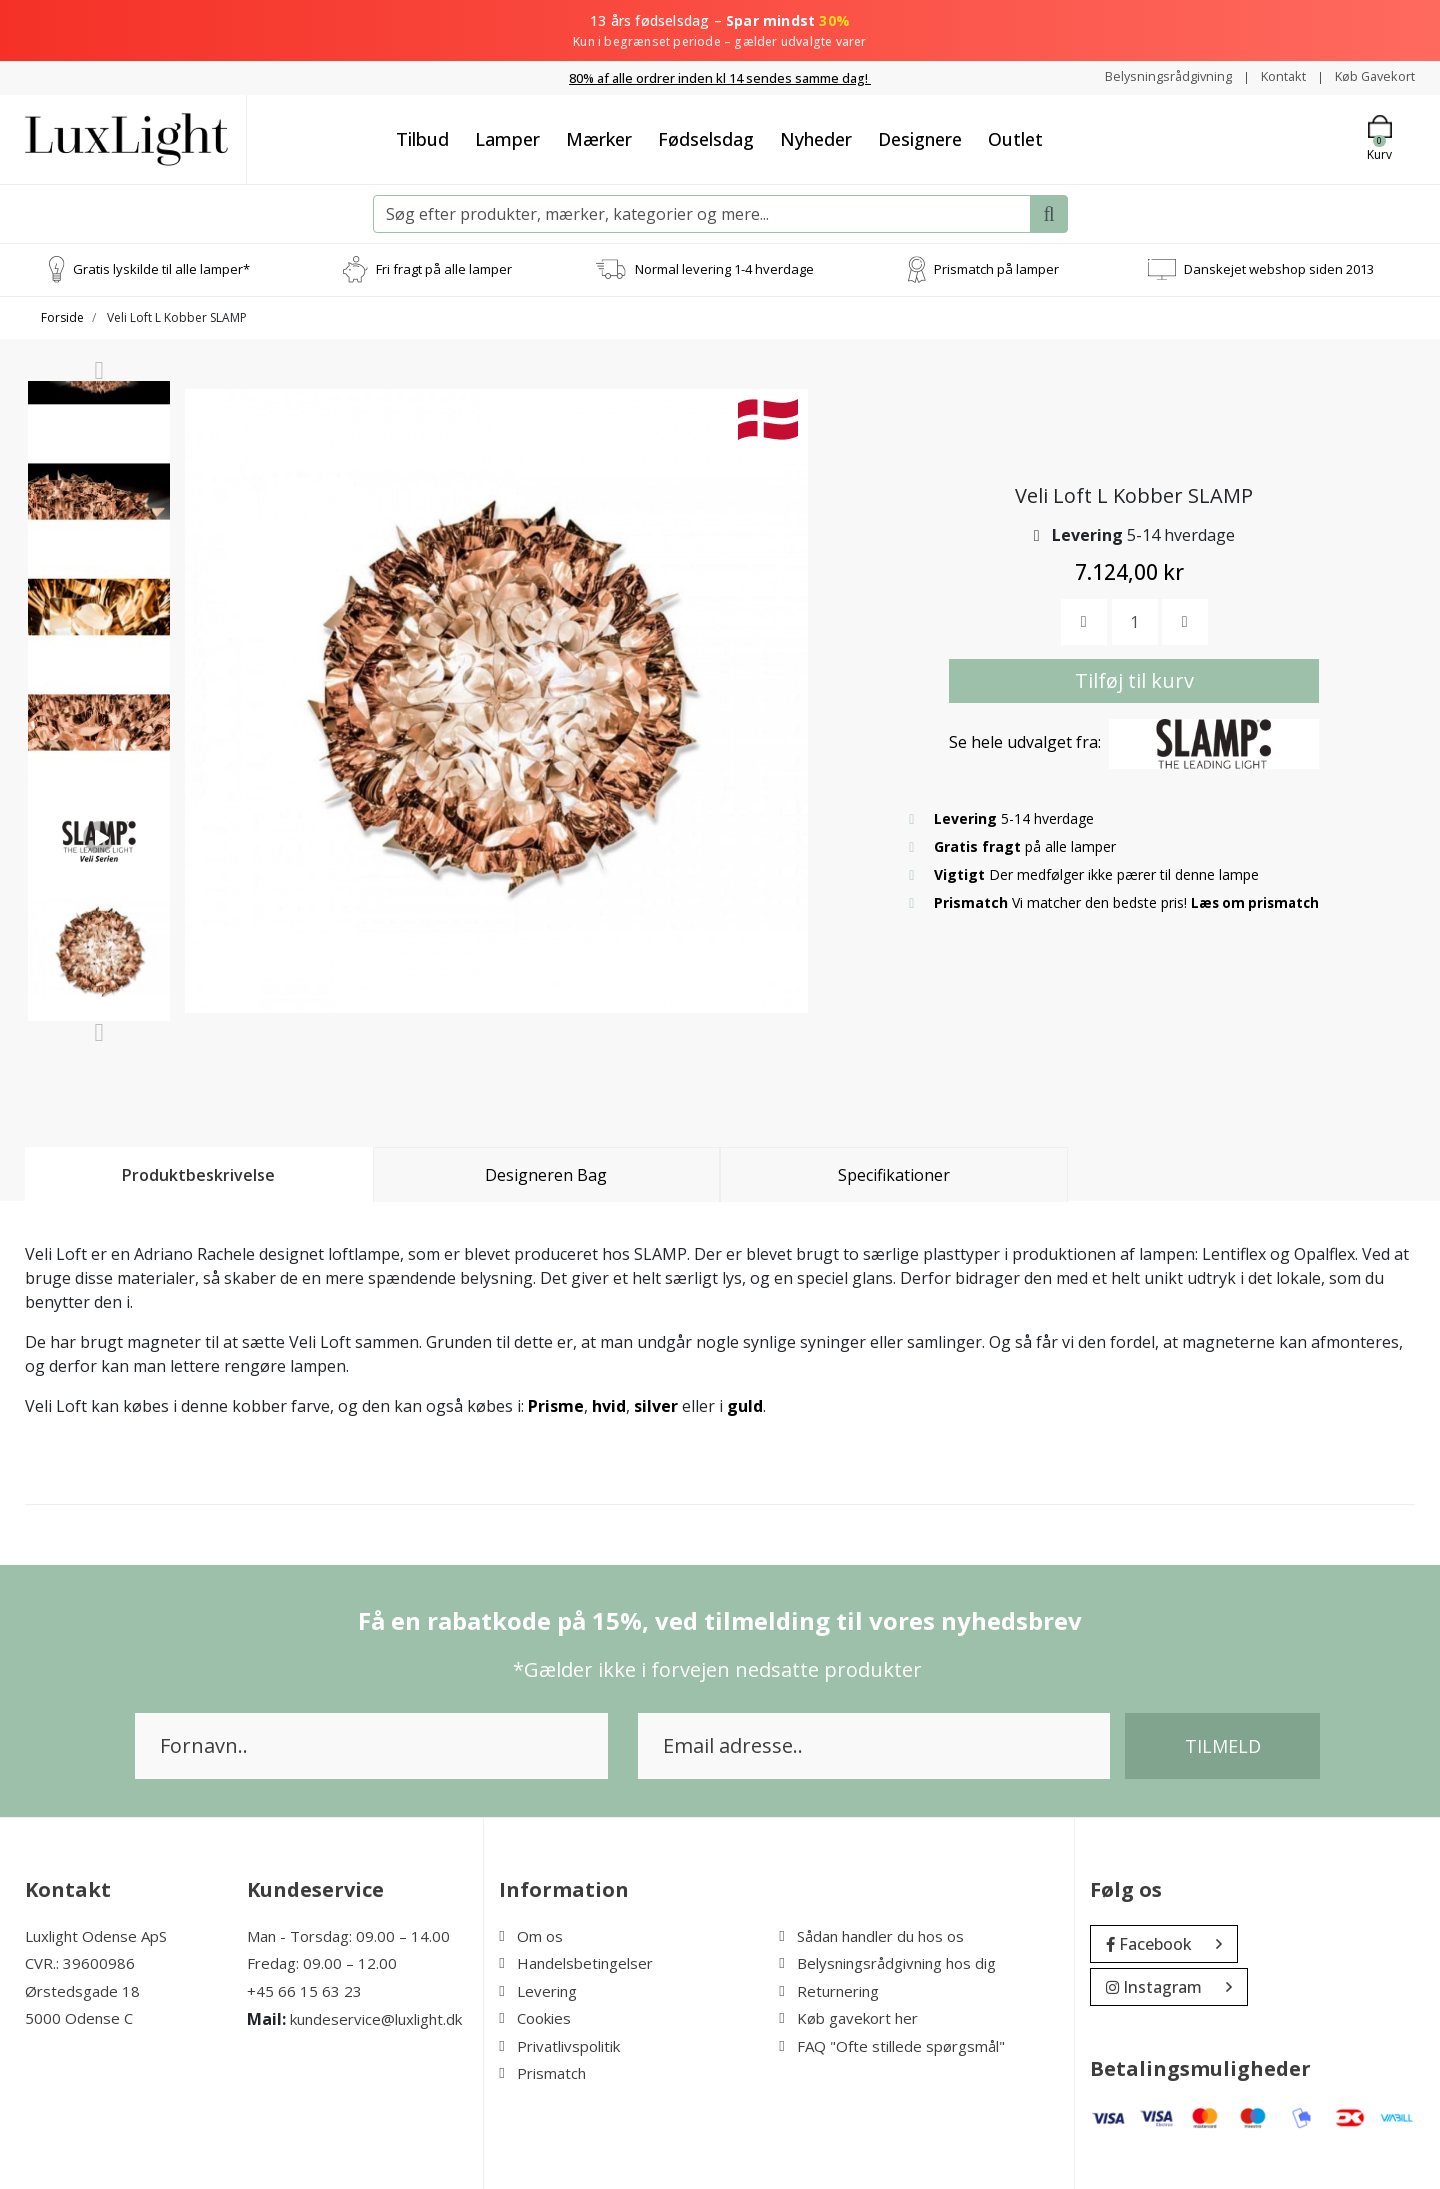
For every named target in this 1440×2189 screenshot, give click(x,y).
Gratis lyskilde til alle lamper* (161, 268)
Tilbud (422, 138)
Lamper (507, 138)
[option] (99, 460)
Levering (538, 1990)
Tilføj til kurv (1134, 679)
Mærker (599, 138)
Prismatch (542, 2073)
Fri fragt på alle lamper (444, 268)
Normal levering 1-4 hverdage (724, 268)
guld (745, 1405)
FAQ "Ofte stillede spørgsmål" (892, 2045)
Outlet (1015, 138)
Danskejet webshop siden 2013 (1279, 268)
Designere (920, 138)
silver (656, 1405)
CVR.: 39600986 (80, 1963)
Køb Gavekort (1370, 76)
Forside (62, 316)
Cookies (535, 2018)
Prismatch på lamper (996, 268)
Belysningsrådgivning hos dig (887, 1963)
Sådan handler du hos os (871, 1935)
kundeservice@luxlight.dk (376, 2019)
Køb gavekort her (848, 2018)
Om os (531, 1935)
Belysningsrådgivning (1149, 76)
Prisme (556, 1405)
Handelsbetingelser (576, 1963)
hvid (609, 1405)
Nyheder (816, 138)
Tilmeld (1223, 1745)
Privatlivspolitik (559, 2045)
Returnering (829, 1990)
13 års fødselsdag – (720, 31)
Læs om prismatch (1258, 901)
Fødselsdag (706, 138)
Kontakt (1271, 76)
